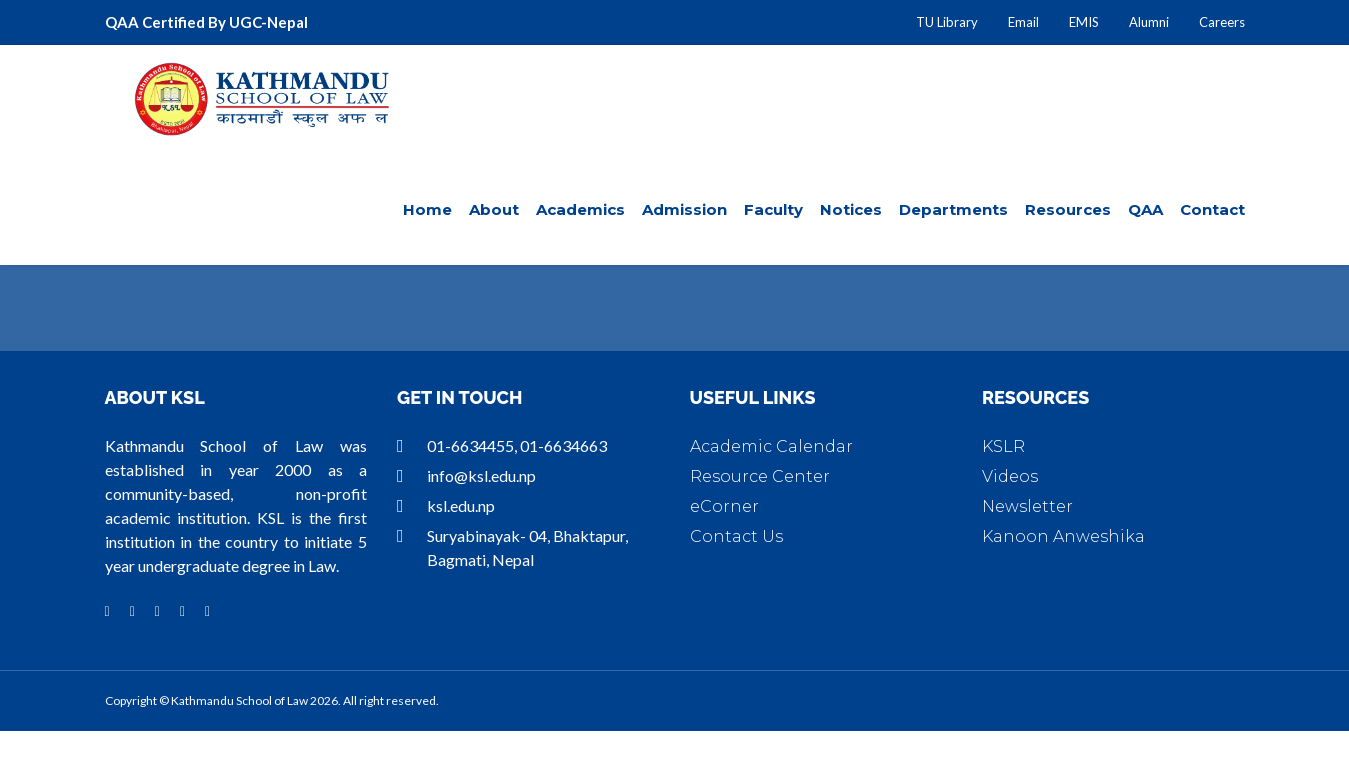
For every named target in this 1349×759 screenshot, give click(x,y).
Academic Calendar (771, 446)
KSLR (1003, 446)
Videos (1010, 476)
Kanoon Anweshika (1063, 536)
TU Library (947, 22)
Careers (1222, 22)
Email (1023, 22)
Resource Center (760, 476)
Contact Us (736, 536)
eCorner (724, 506)
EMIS (1084, 22)
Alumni (1149, 22)
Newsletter (1027, 506)
